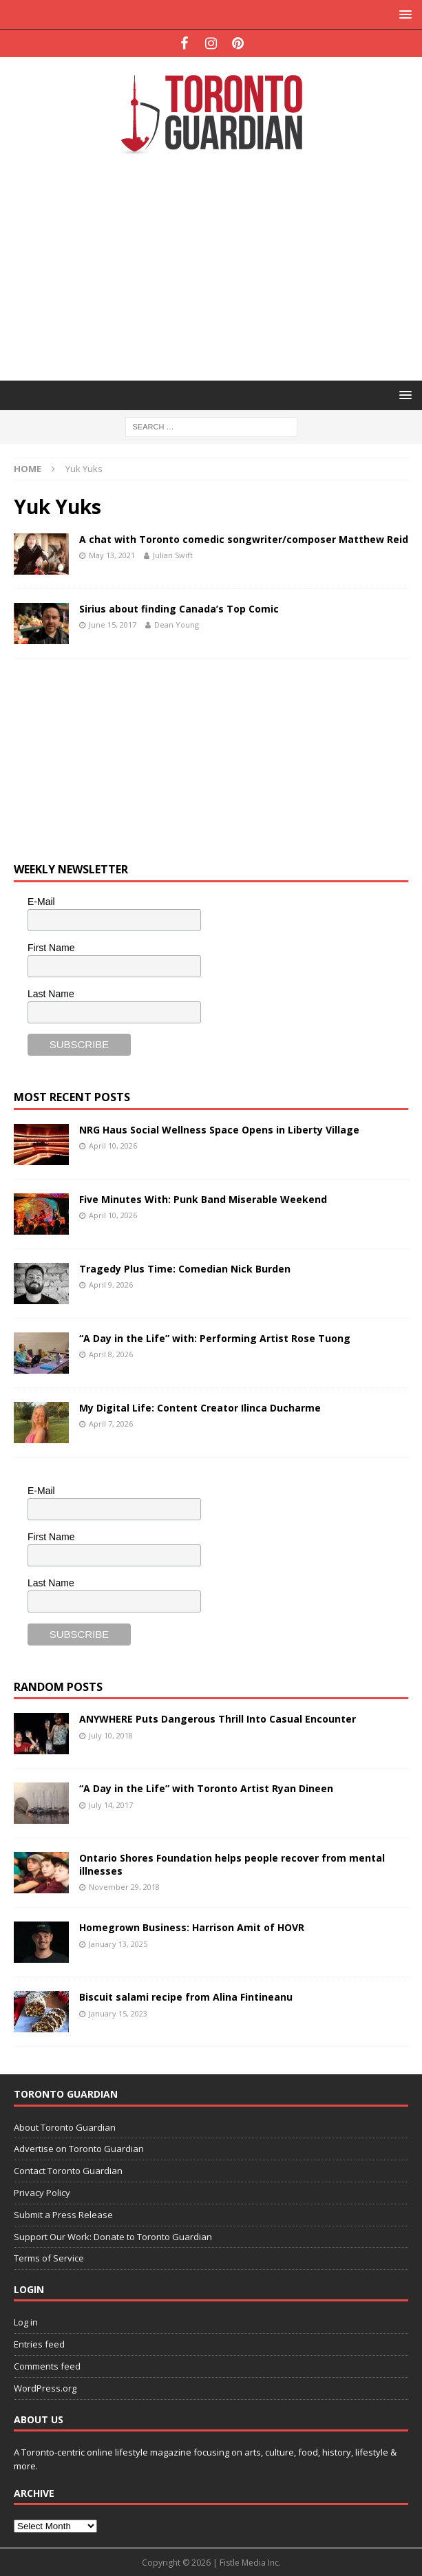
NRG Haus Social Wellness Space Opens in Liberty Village (219, 1129)
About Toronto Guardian (65, 2127)
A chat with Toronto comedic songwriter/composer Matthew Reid (243, 539)
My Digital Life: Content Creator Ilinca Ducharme (200, 1407)
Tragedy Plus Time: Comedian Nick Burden (185, 1268)
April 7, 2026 (111, 1423)
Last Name (51, 993)
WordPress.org (45, 2388)
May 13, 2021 (112, 555)
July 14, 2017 (111, 1805)
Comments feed (47, 2366)
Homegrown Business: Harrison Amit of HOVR (191, 1927)
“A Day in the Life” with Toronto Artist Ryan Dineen (206, 1788)
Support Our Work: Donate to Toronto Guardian (113, 2237)
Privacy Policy (42, 2192)
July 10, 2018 (111, 1735)
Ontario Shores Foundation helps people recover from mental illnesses (232, 1864)
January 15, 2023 (118, 2013)
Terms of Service (49, 2258)
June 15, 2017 (112, 624)
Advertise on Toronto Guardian (79, 2148)
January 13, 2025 (118, 1944)
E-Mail (41, 901)
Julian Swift (173, 555)
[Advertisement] (218, 266)
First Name (51, 947)
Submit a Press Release (63, 2214)
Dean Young (176, 624)
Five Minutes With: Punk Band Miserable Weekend (203, 1199)
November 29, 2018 (124, 1887)
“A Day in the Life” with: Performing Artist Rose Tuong (214, 1338)
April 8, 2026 (111, 1354)
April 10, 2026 (113, 1145)
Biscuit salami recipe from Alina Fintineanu (186, 1996)
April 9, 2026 (111, 1284)
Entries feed (39, 2344)
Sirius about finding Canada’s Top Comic (179, 608)
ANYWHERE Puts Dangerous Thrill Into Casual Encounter (217, 1718)
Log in (26, 2322)
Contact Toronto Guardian (68, 2170)
